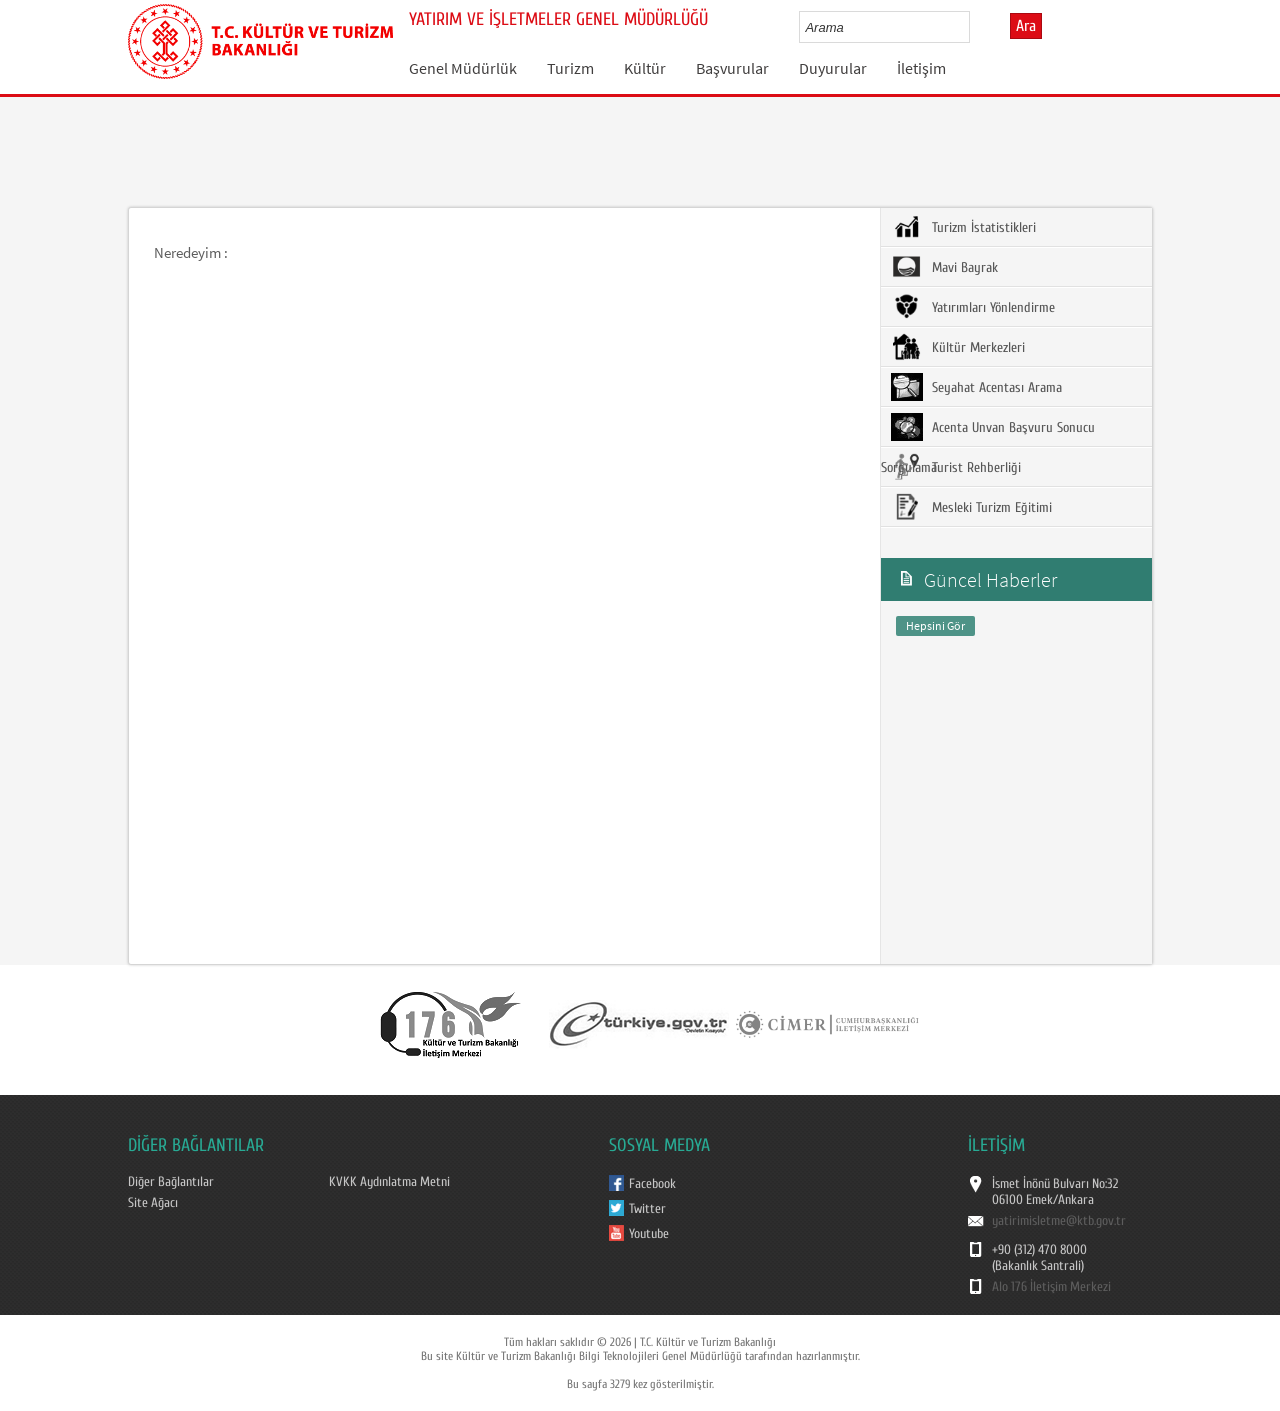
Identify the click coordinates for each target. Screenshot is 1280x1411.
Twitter (647, 1209)
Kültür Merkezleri (958, 347)
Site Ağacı (153, 1203)
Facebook (652, 1184)
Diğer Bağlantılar (171, 1182)
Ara (1026, 26)
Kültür (645, 68)
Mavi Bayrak (944, 267)
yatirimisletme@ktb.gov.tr (1059, 1221)
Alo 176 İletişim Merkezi (1051, 1287)
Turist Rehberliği (956, 467)
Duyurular (833, 68)
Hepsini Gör (935, 625)
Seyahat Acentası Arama (976, 387)
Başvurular (732, 68)
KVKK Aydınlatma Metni (389, 1182)
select (975, 27)
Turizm (570, 68)
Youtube (649, 1234)
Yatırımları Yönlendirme (973, 307)
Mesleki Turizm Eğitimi (971, 507)
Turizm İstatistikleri (963, 227)
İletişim (921, 68)
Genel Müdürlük (463, 68)
